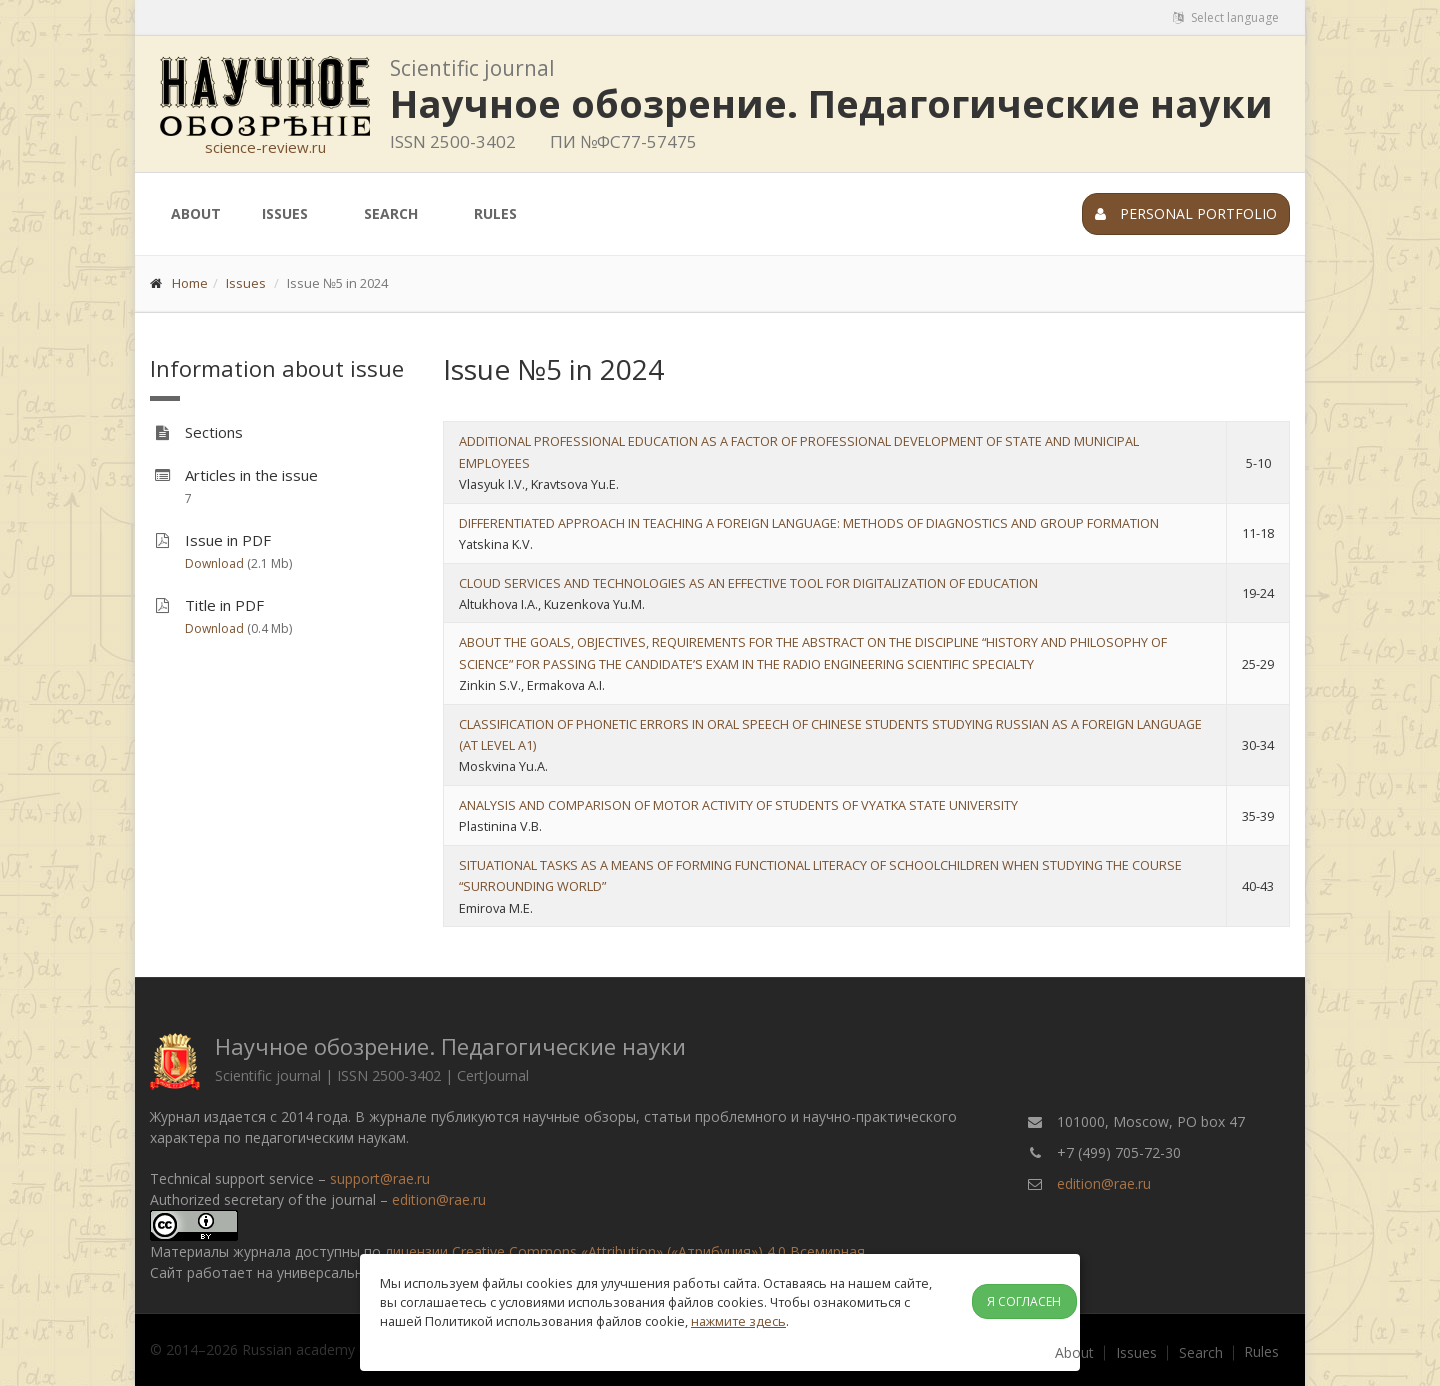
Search (391, 213)
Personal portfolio (1186, 213)
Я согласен (1024, 1301)
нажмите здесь (738, 1321)
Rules (495, 213)
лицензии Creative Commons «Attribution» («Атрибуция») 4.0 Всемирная (625, 1251)
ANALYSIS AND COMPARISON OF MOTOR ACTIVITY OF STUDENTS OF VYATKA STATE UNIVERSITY (738, 805)
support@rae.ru (380, 1178)
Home (190, 283)
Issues (285, 213)
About (196, 213)
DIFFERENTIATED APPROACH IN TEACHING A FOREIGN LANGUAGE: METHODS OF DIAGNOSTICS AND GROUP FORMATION (809, 523)
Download (214, 563)
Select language (1226, 17)
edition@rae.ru (439, 1199)
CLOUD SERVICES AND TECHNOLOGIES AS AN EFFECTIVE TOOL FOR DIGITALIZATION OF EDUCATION (748, 583)
